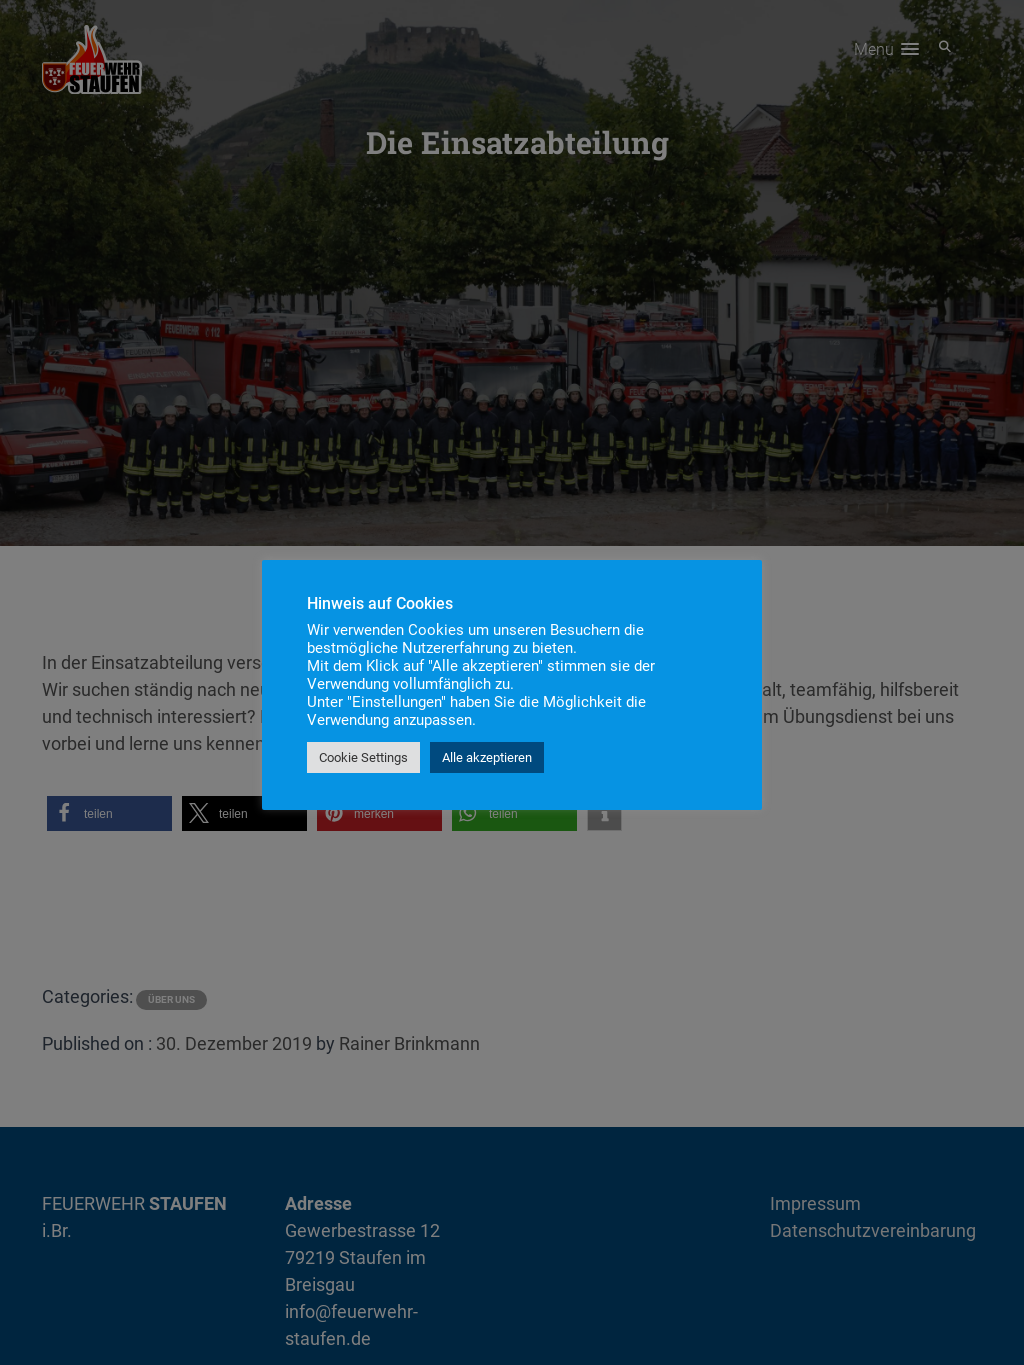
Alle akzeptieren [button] (487, 757)
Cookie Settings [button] (363, 757)
